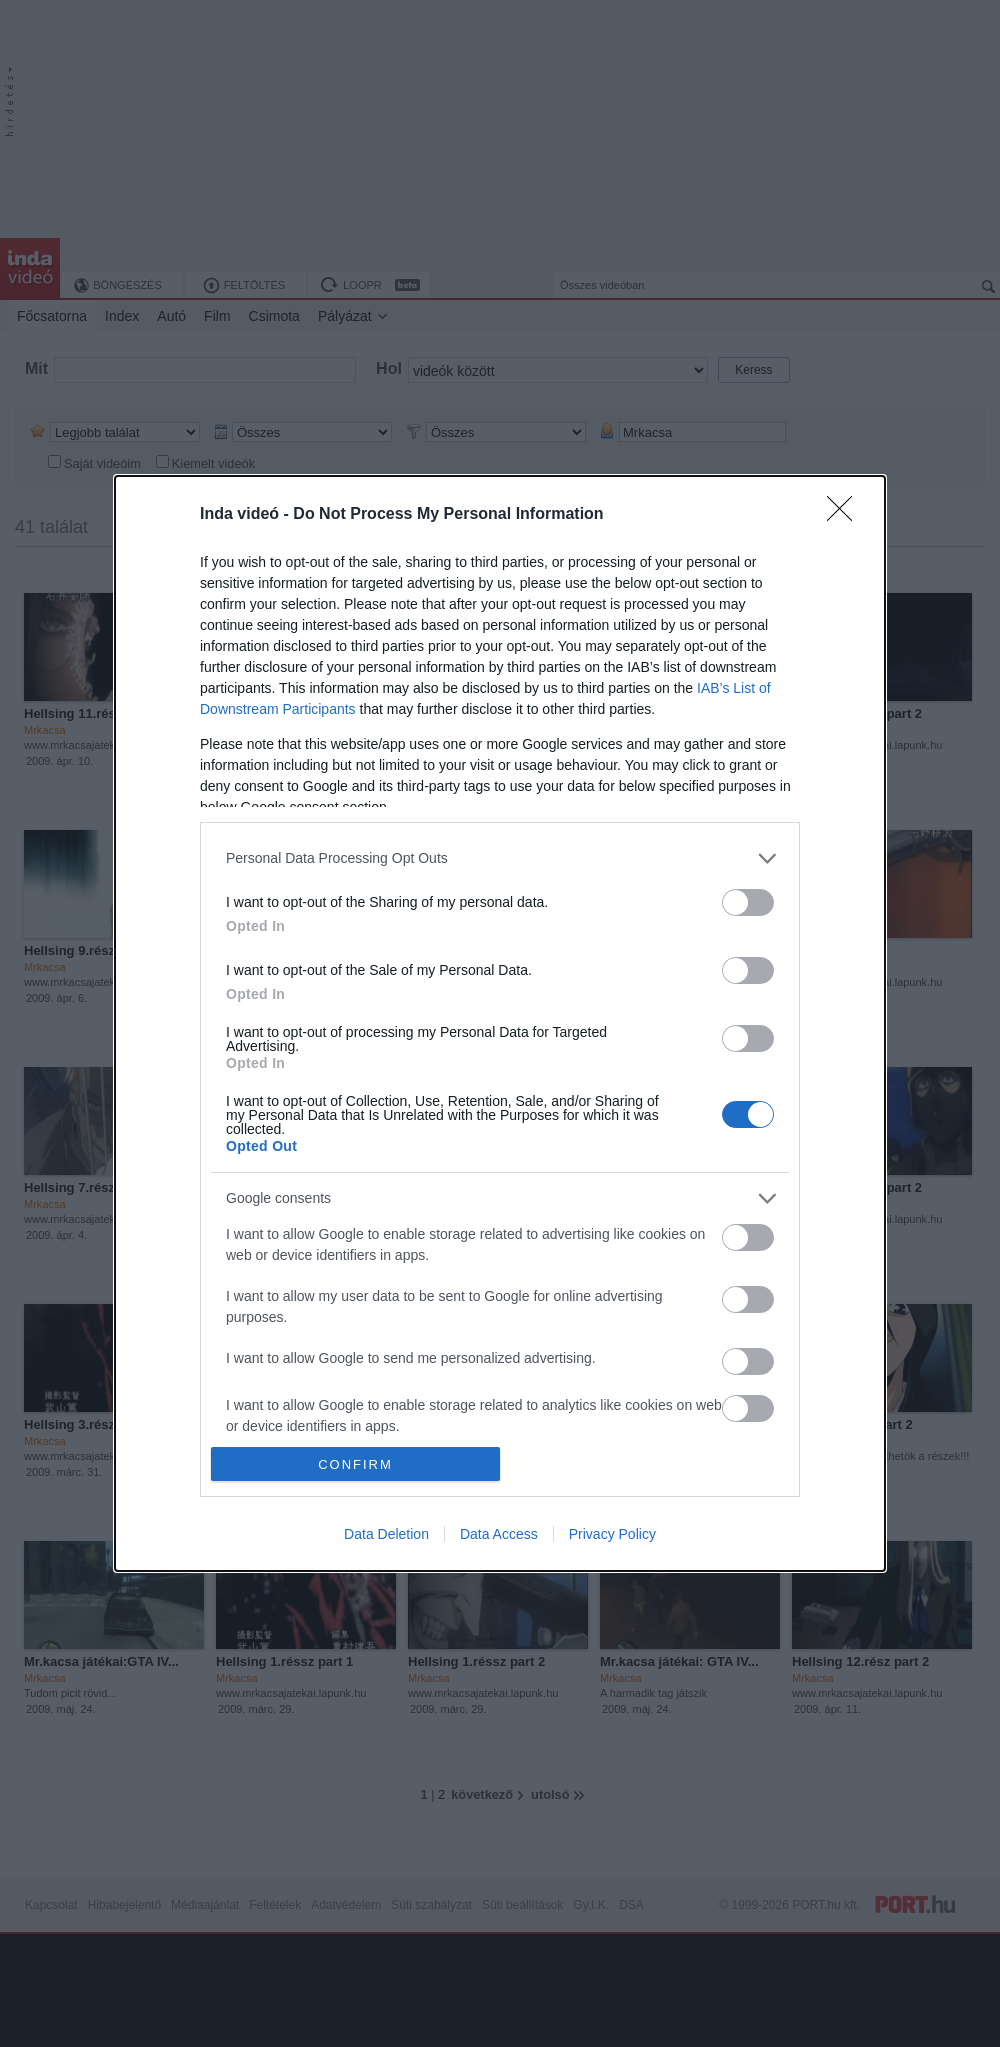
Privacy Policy (612, 1534)
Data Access (499, 1534)
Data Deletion (386, 1534)
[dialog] (500, 1023)
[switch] (748, 902)
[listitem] (500, 858)
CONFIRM (355, 1464)
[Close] (846, 515)
